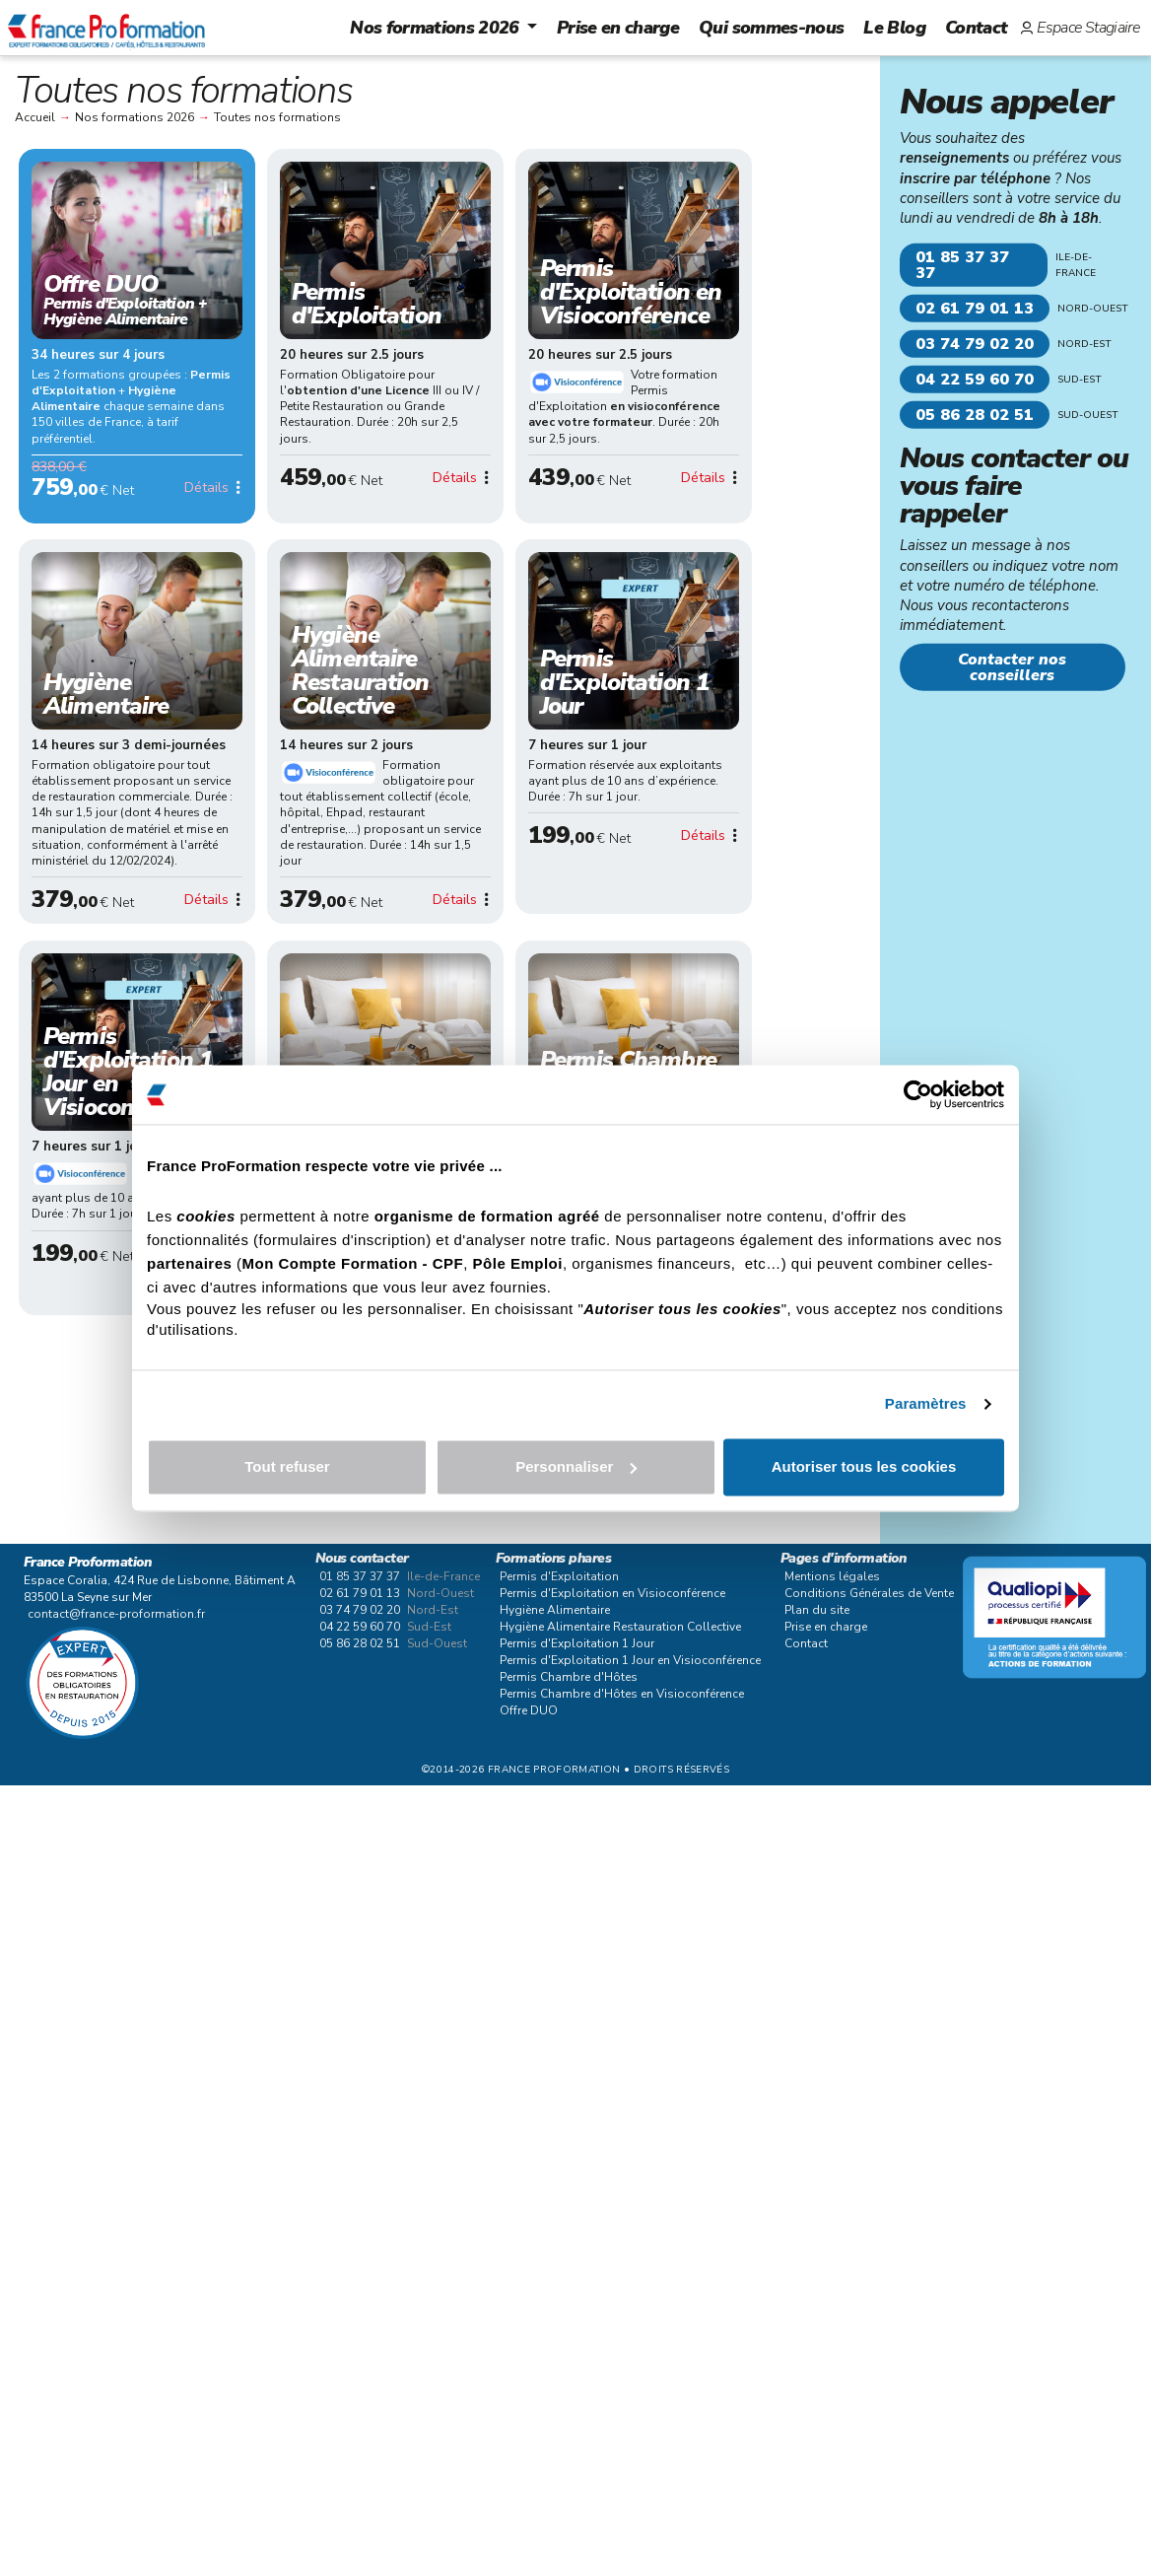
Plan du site (816, 1610)
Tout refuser (286, 1466)
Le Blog (893, 27)
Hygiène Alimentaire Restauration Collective (620, 1627)
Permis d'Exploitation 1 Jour (577, 1643)
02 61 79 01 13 (974, 308)
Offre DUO (529, 1710)
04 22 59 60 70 (974, 379)
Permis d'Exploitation (559, 1576)
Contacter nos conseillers (1012, 667)
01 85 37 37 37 (962, 265)
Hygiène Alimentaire (555, 1610)
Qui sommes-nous (771, 27)
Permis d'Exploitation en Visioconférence (612, 1593)
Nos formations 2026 (434, 27)
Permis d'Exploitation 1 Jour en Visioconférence (630, 1660)
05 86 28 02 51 (974, 415)
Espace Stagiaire (1088, 27)
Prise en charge (618, 27)
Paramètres (926, 1404)
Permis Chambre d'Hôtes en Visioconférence (622, 1694)
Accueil (35, 117)
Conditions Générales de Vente (869, 1593)
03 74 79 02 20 (974, 344)
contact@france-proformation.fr (116, 1614)
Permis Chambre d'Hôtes (569, 1677)
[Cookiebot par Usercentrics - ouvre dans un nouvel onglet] (918, 1094)
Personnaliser (576, 1466)
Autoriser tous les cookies (864, 1466)
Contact (976, 27)
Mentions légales (832, 1576)
